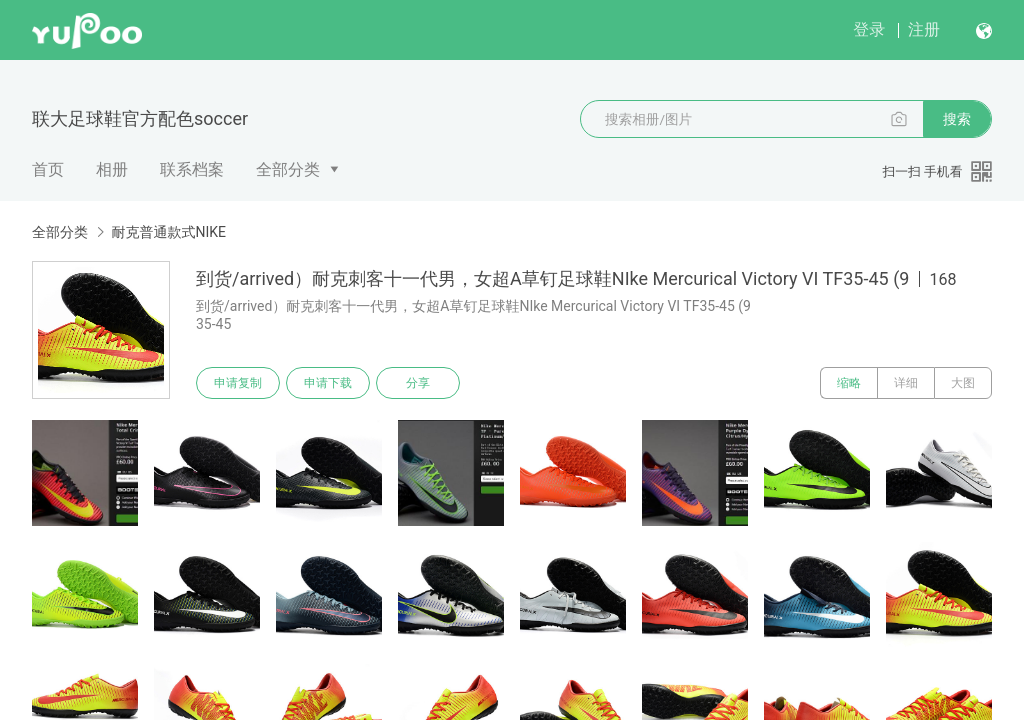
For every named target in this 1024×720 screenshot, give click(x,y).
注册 (924, 29)
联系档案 (192, 169)
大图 (963, 383)
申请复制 (238, 383)
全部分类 (288, 169)
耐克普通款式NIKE (168, 232)
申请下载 (328, 383)
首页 (48, 169)
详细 (906, 383)
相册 (112, 169)
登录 (869, 29)
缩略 (849, 383)
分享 (418, 383)
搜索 (957, 119)
